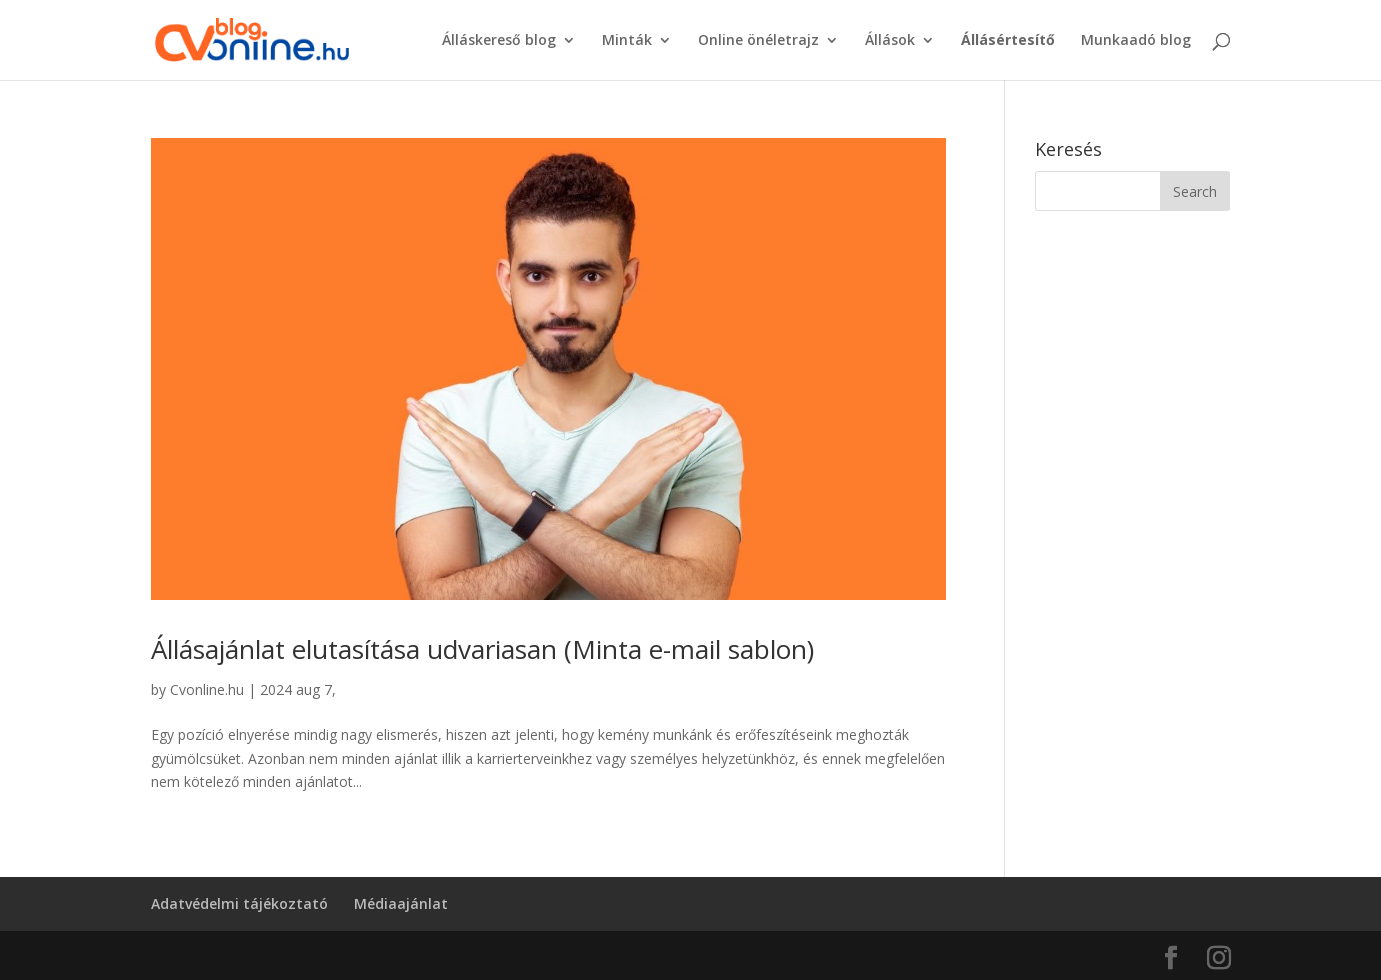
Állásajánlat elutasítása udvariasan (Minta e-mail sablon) (482, 649)
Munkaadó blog (1136, 41)
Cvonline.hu (207, 689)
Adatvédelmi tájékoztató (239, 903)
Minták (627, 41)
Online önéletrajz (758, 41)
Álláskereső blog (499, 41)
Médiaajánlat (401, 903)
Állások (890, 41)
